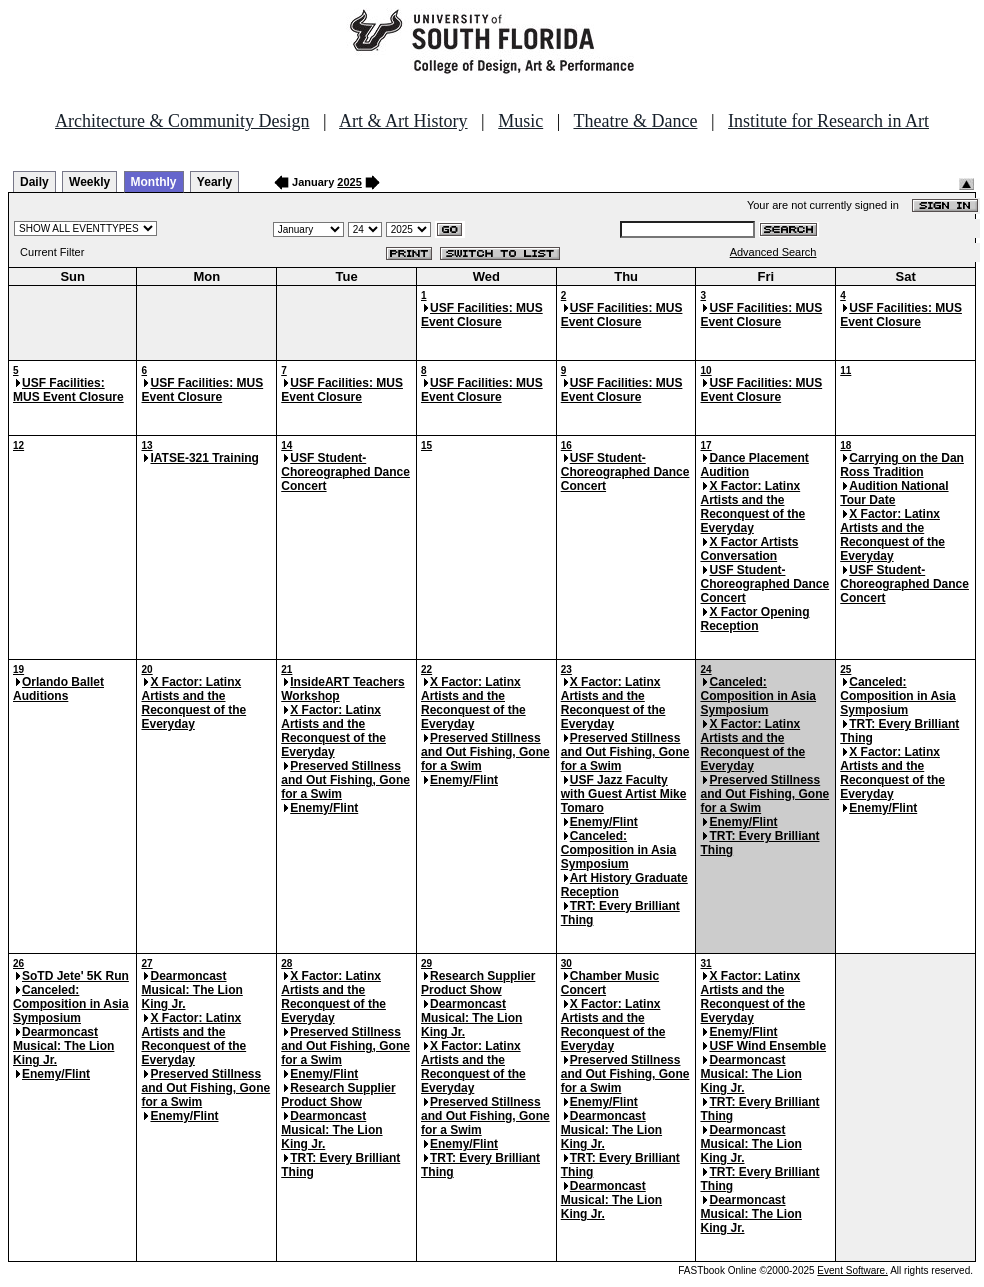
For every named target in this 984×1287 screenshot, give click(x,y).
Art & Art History (403, 121)
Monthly (154, 182)
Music (520, 121)
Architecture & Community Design (182, 121)
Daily (34, 182)
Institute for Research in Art (828, 121)
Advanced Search (773, 252)
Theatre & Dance (635, 121)
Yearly (214, 182)
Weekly (89, 182)
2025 (349, 182)
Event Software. (852, 1270)
